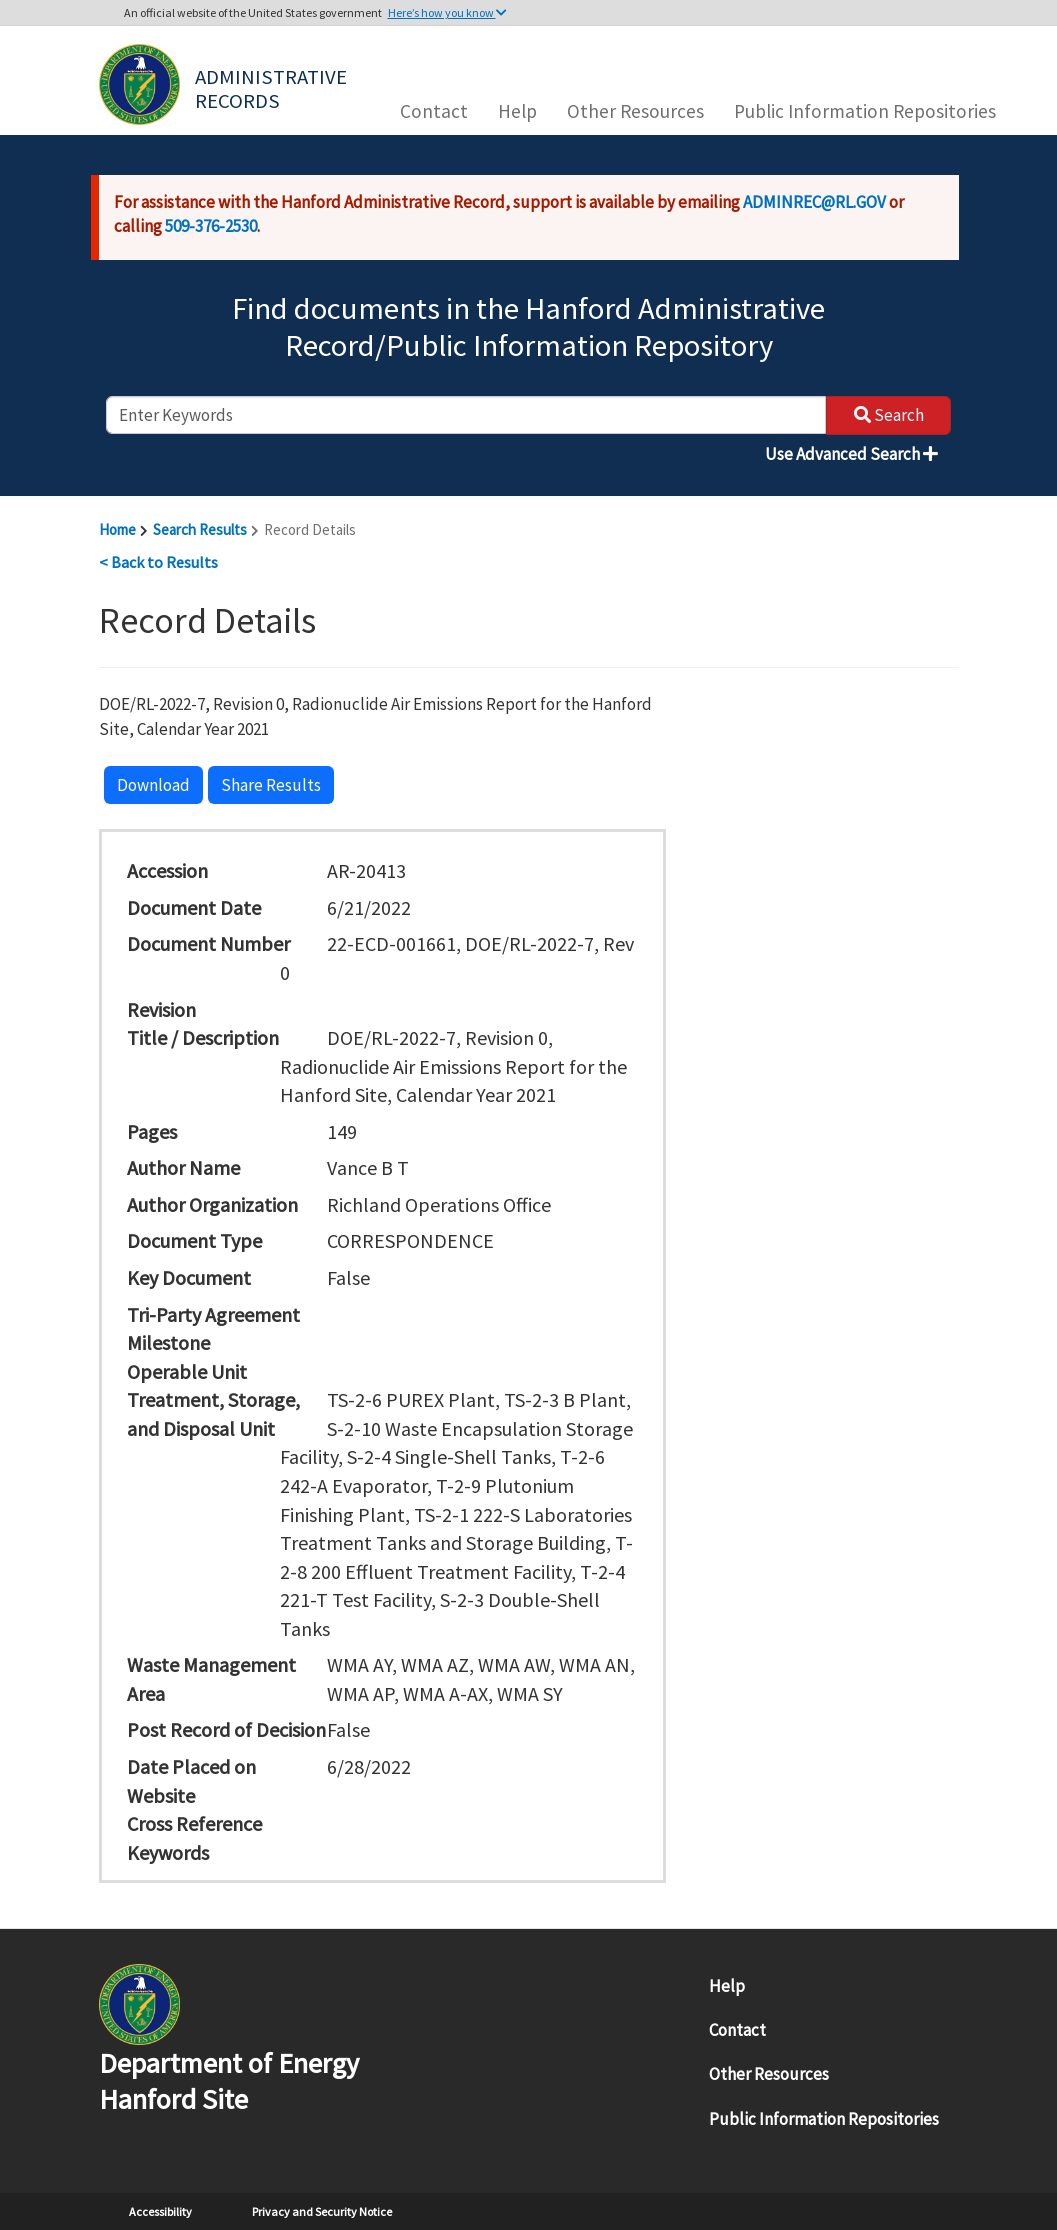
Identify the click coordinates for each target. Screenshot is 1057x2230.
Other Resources (635, 111)
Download (153, 785)
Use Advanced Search (851, 454)
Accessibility (160, 2211)
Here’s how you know (447, 12)
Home (117, 529)
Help (517, 111)
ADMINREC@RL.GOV (814, 202)
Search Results (200, 529)
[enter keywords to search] (466, 415)
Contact (434, 111)
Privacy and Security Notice (322, 2211)
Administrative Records (273, 87)
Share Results (271, 785)
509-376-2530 (211, 226)
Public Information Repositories (865, 111)
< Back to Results (158, 562)
